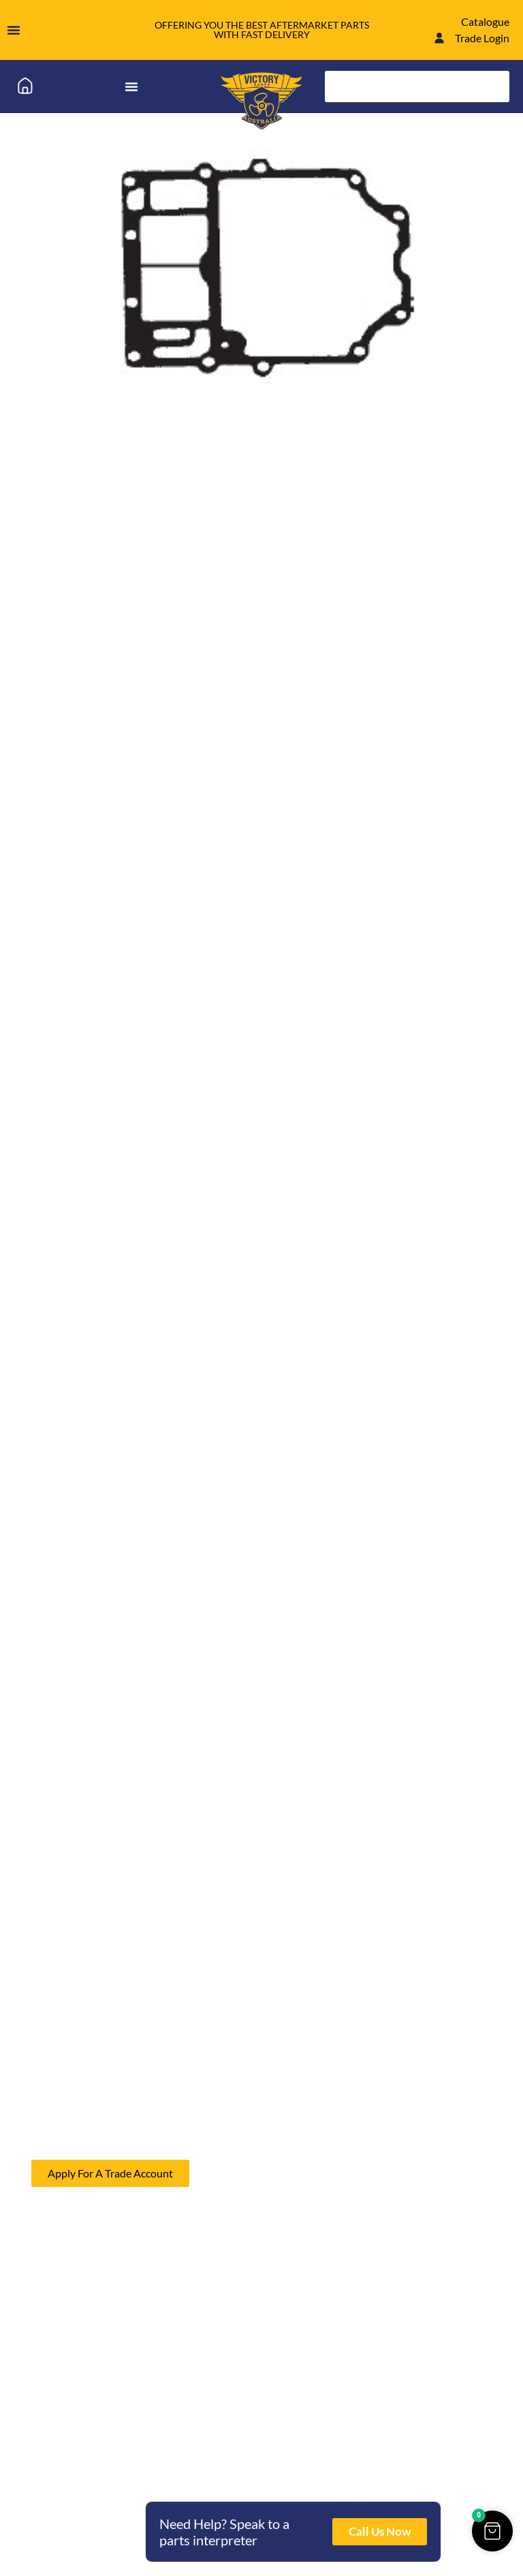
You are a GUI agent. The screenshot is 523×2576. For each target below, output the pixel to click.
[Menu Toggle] (13, 30)
